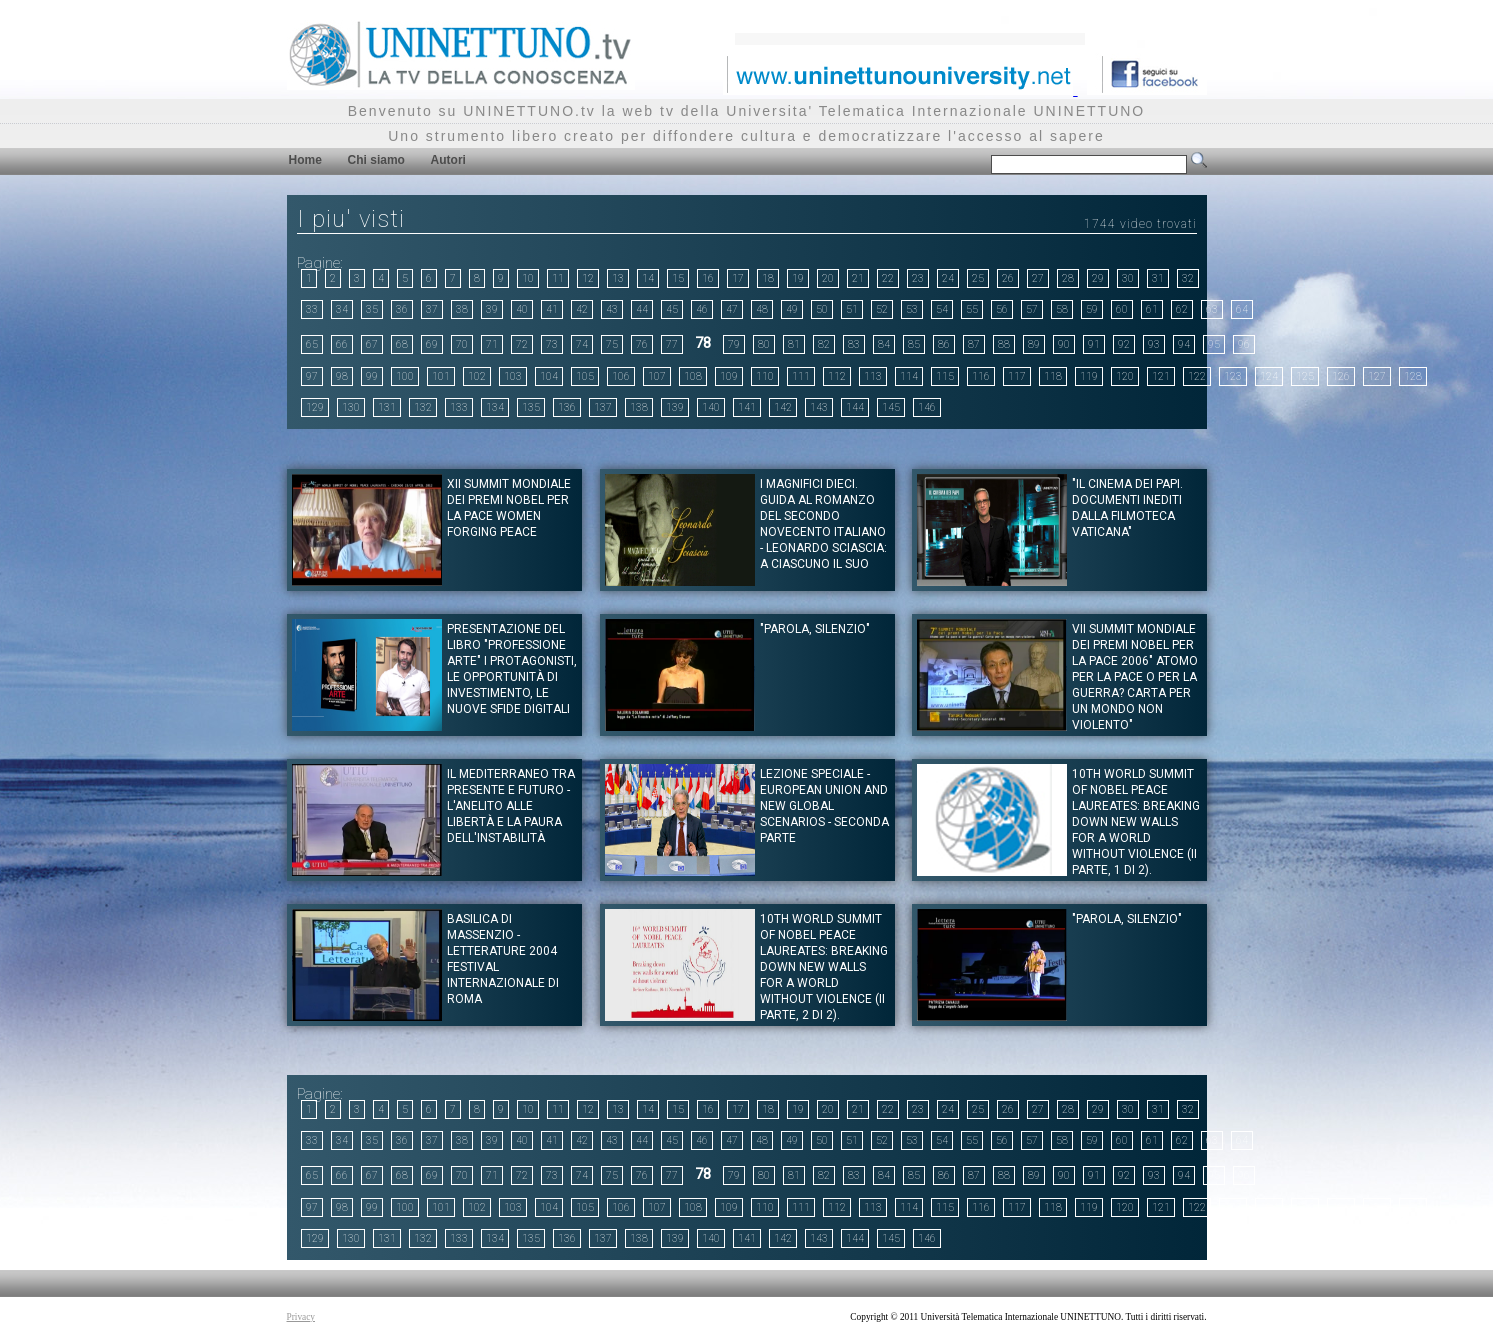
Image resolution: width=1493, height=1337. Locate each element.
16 (708, 278)
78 (703, 343)
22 (888, 278)
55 (972, 309)
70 (462, 344)
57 (1032, 309)
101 (441, 376)
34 (342, 309)
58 (1062, 309)
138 (639, 407)
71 (492, 344)
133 (459, 407)
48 (762, 309)
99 (372, 376)
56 (1002, 309)
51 (852, 309)
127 (1377, 376)
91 (1094, 344)
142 (783, 407)
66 (342, 344)
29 (1098, 278)
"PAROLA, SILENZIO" (815, 629)
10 (528, 278)
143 (819, 407)
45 (672, 309)
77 (672, 344)
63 (1212, 309)
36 (402, 309)
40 (522, 309)
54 (942, 309)
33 (312, 309)
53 (912, 309)
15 (678, 278)
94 (1184, 344)
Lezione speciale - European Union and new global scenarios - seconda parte (824, 806)
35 (372, 309)
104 (549, 376)
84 (884, 344)
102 (477, 376)
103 (513, 376)
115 (945, 376)
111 (801, 376)
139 (675, 407)
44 (642, 309)
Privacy (301, 1317)
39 (492, 309)
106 (621, 376)
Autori (448, 160)
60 (1122, 309)
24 (948, 278)
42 (582, 309)
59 (1092, 309)
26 (1008, 278)
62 (1182, 309)
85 (914, 344)
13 (618, 278)
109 (729, 376)
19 (798, 278)
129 (315, 407)
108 (693, 376)
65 (312, 344)
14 (648, 278)
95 (1214, 344)
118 (1053, 376)
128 (1413, 376)
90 (1064, 344)
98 (342, 376)
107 (657, 376)
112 (837, 376)
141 (747, 407)
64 (1242, 309)
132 (423, 407)
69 (432, 344)
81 (794, 344)
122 (1197, 376)
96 (1244, 344)
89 (1034, 344)
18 (768, 278)
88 (1004, 344)
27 (1038, 278)
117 (1017, 376)
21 (858, 278)
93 (1154, 344)
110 (765, 376)
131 (387, 407)
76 (642, 344)
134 (495, 407)
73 (552, 344)
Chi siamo (376, 160)
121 (1161, 376)
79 (734, 344)
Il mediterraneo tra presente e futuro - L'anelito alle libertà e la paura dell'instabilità (511, 806)
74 (582, 344)
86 (944, 344)
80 (764, 344)
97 (312, 376)
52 (882, 309)
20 (828, 278)
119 (1089, 376)
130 (351, 407)
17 (738, 278)
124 (1269, 376)
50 (822, 309)
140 (711, 407)
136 (567, 407)
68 (402, 344)
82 (824, 344)
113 (873, 376)
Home (305, 160)
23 (918, 278)
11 (558, 278)
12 (588, 278)
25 (978, 278)
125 (1305, 376)
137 (603, 407)
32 (1188, 278)
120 (1125, 376)
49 (792, 309)
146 (927, 407)
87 (974, 344)
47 (732, 309)
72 (522, 344)
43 (612, 309)
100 (405, 376)
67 (372, 344)
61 (1152, 309)
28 (1068, 278)
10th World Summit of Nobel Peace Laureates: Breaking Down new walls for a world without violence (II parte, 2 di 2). (824, 967)
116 (981, 376)
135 (531, 407)
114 (909, 376)
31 (1158, 278)
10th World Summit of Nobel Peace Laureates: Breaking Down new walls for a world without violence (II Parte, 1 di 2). (1136, 822)
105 (585, 376)
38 (462, 309)
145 (891, 407)
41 (552, 309)
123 (1233, 376)
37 (432, 309)
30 (1128, 278)
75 (612, 344)
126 (1341, 376)
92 (1124, 344)
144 (855, 407)
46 (702, 309)
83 (854, 344)
